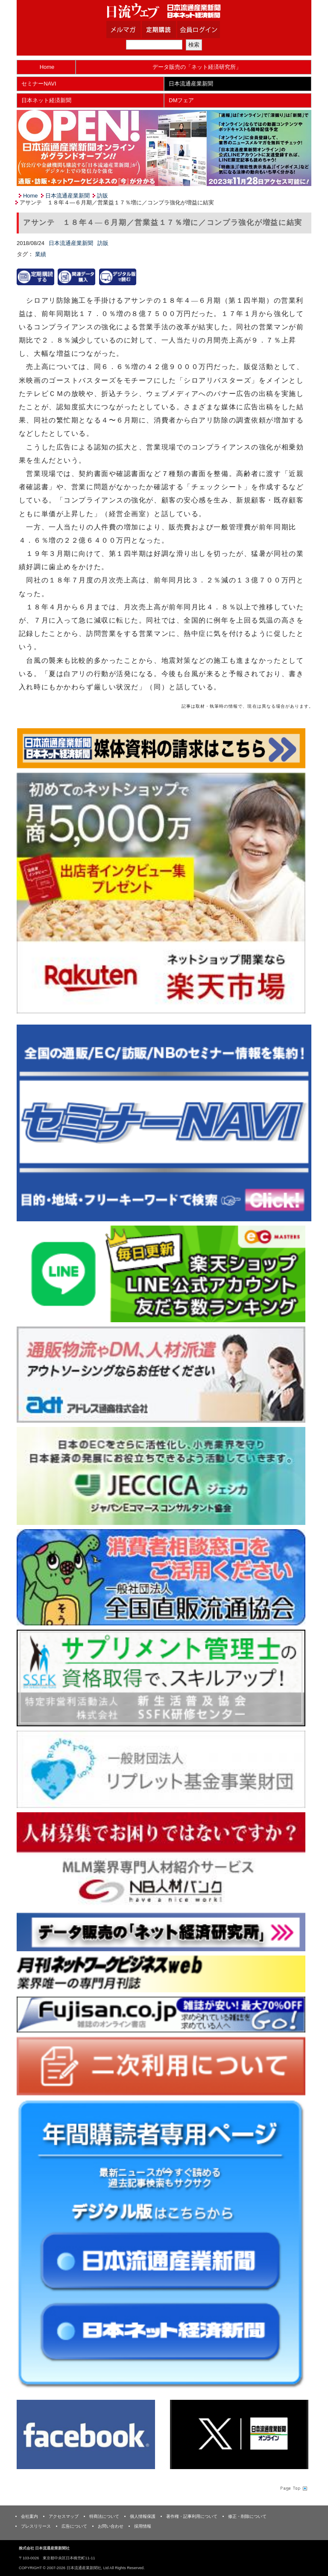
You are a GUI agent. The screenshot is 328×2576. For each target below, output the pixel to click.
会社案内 (29, 2516)
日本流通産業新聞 (191, 83)
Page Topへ (293, 2488)
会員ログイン (205, 29)
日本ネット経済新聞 (46, 100)
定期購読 (169, 29)
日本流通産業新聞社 (164, 11)
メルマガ (134, 29)
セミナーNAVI (38, 83)
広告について (74, 2526)
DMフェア (181, 100)
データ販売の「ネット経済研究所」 (196, 67)
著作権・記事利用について (191, 2516)
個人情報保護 (142, 2516)
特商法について (104, 2516)
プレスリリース (36, 2526)
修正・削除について (247, 2516)
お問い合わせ (110, 2526)
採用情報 (142, 2526)
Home (47, 67)
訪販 (102, 195)
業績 (40, 254)
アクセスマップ (64, 2516)
